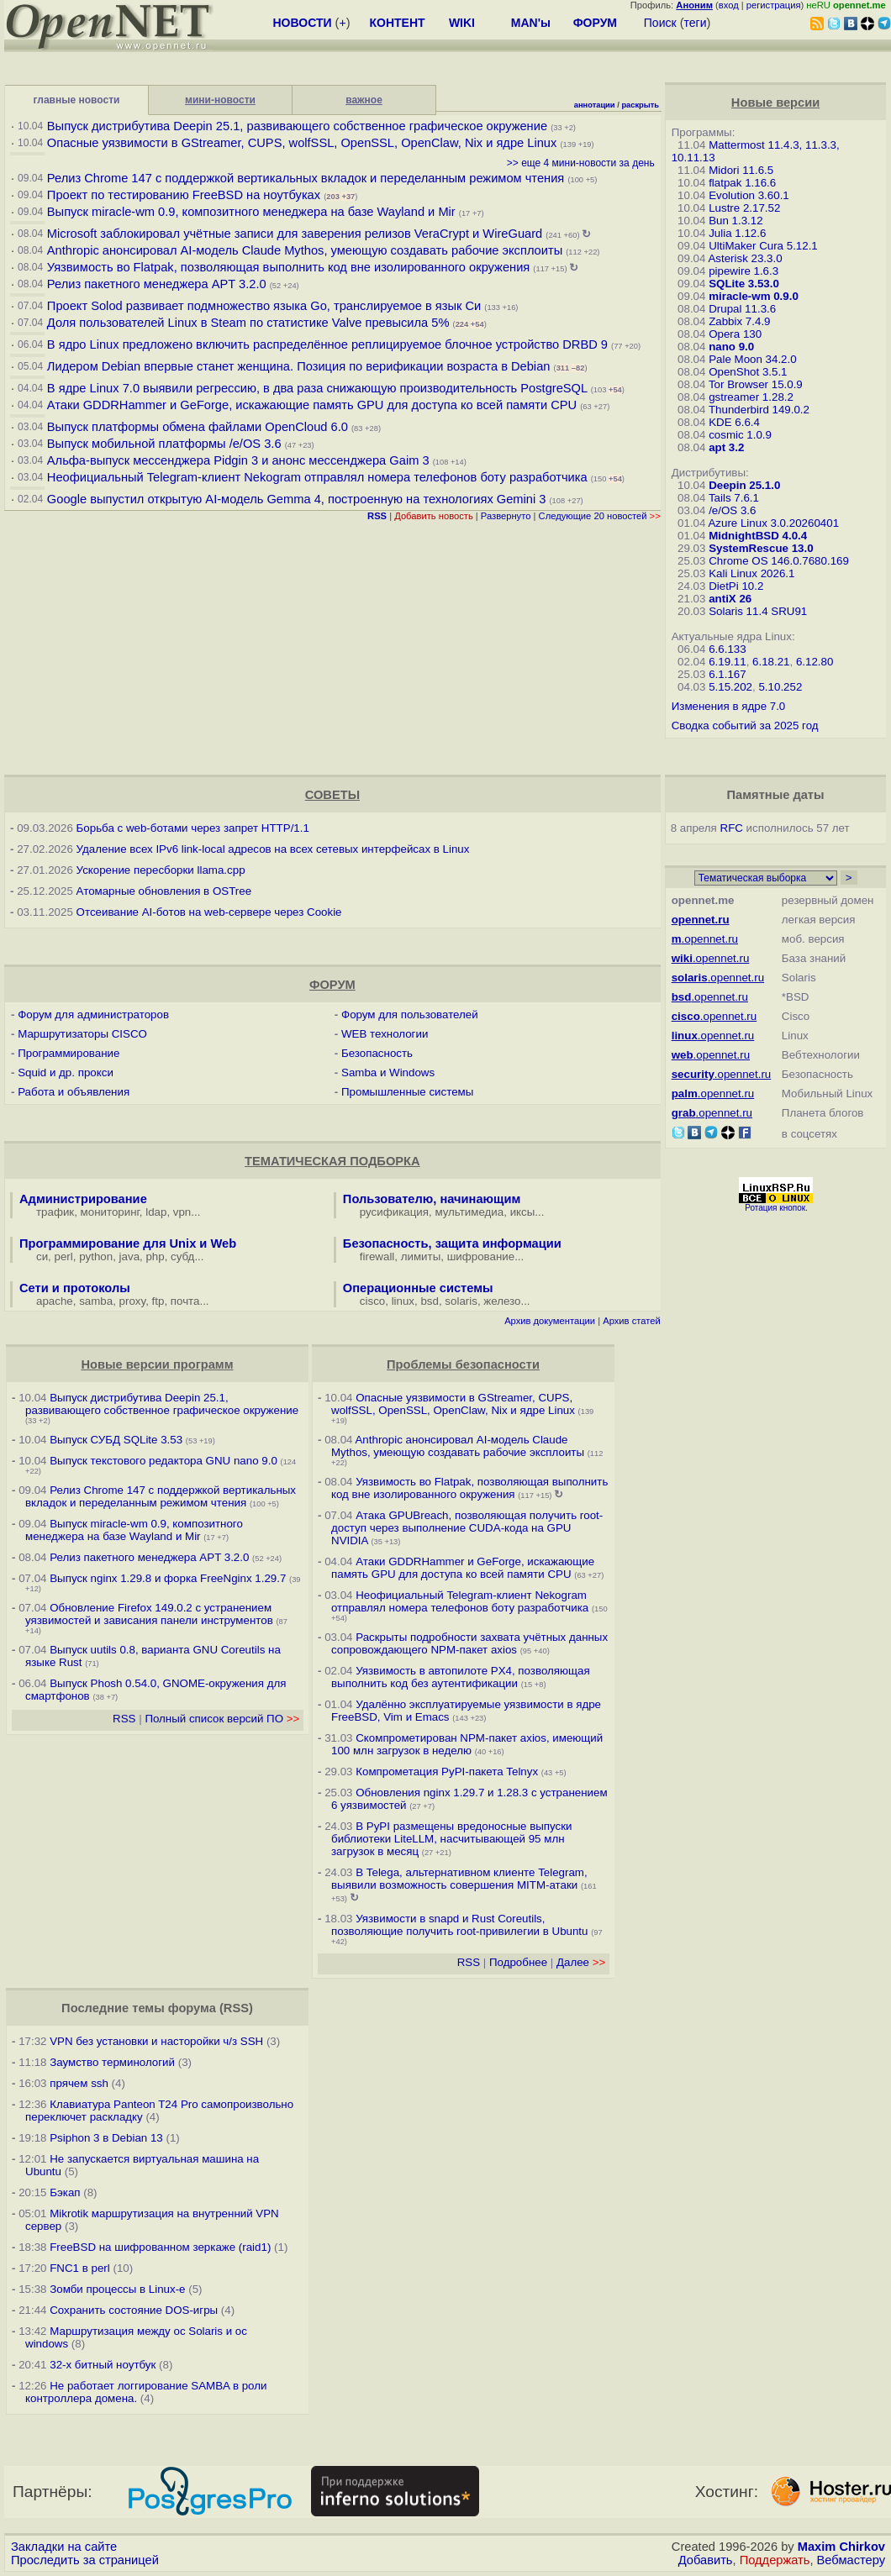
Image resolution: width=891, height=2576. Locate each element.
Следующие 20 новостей (600, 516)
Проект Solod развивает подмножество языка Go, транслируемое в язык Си (264, 306)
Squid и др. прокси (65, 1072)
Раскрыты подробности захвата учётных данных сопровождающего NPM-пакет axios (469, 1643)
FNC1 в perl (80, 2268)
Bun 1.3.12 (735, 220)
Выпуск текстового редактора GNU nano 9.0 (163, 1460)
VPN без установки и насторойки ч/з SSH (156, 2041)
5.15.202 (730, 687)
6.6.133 (727, 649)
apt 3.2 (726, 447)
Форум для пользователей (409, 1014)
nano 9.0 (731, 346)
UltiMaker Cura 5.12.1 (763, 245)
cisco (372, 1301)
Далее (580, 1962)
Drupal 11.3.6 (742, 308)
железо (501, 1301)
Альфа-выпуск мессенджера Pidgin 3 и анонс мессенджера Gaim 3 (238, 460)
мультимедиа (469, 1212)
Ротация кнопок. (776, 1207)
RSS (124, 1718)
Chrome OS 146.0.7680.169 (779, 561)
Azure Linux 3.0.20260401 (773, 523)
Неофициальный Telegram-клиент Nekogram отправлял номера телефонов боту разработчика (317, 477)
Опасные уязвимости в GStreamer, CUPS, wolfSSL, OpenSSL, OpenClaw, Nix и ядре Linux (302, 143)
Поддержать (775, 2560)
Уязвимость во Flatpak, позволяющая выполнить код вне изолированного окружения (288, 267)
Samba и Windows (388, 1072)
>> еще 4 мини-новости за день (581, 163)
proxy (132, 1301)
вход (729, 5)
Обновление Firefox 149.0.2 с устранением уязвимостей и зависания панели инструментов (149, 1614)
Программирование (68, 1053)
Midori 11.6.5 (741, 170)
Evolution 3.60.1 (749, 195)
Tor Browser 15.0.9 (756, 384)
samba (96, 1301)
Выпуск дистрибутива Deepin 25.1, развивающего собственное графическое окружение (297, 126)
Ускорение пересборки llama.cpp (160, 870)
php (154, 1256)
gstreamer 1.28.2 (751, 397)
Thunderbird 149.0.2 (759, 409)
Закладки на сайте (64, 2546)
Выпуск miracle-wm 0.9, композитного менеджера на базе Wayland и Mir (251, 211)
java (129, 1256)
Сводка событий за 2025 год (745, 725)
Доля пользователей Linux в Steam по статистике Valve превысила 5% (248, 322)
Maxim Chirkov (841, 2546)
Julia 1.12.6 (737, 233)
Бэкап (65, 2192)
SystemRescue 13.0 (761, 548)
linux (403, 1301)
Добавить (705, 2560)
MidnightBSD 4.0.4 (758, 535)
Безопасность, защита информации (452, 1243)
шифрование (481, 1256)
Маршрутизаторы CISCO (82, 1034)
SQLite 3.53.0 (744, 283)
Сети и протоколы (74, 1288)
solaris (461, 1301)
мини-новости (220, 100)
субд (182, 1256)
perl (64, 1256)
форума (192, 2008)
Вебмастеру (851, 2560)
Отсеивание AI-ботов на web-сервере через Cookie (209, 912)
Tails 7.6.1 (734, 498)
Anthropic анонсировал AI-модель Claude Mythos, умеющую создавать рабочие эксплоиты (304, 250)
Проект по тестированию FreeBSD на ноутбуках (183, 195)
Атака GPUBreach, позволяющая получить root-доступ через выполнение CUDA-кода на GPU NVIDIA (467, 1528)
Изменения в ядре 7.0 (729, 706)
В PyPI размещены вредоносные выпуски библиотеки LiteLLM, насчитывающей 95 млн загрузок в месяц (451, 1839)
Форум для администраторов (93, 1014)
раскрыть (640, 105)
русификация (394, 1212)
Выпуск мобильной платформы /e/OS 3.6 (164, 443)
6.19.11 (727, 661)
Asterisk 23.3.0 (745, 258)
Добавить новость (433, 516)
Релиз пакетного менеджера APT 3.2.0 (158, 284)
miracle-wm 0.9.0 (754, 296)
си (42, 1256)
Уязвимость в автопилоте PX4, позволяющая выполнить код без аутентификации (460, 1677)
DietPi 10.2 (736, 586)
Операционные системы (418, 1288)
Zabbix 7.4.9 (739, 321)
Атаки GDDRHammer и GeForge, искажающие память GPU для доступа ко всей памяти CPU (312, 405)
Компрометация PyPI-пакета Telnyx (447, 1771)
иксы (522, 1212)
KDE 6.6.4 (734, 422)
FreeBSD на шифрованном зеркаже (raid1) (160, 2247)
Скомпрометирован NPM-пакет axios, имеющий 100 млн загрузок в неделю (467, 1744)
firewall (377, 1256)
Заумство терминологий (112, 2062)
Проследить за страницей (85, 2560)
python (96, 1256)
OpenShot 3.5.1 (748, 371)
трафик (55, 1212)
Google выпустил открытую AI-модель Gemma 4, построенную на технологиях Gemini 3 (298, 499)
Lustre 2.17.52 (744, 208)
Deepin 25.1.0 (744, 485)
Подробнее (518, 1962)
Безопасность (377, 1053)
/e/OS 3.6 (732, 510)
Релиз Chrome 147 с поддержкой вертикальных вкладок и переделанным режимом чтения (305, 178)
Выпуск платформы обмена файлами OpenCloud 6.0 (199, 427)
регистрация (773, 5)
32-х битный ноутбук (103, 2364)
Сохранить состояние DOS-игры (134, 2310)
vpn (182, 1212)
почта (185, 1301)
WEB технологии (384, 1034)
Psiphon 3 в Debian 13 (106, 2138)
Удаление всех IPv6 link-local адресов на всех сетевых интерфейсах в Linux (273, 849)
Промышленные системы (407, 1092)
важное (363, 100)
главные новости (77, 100)
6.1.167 (727, 674)
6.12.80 (814, 661)
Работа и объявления (73, 1092)
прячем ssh (79, 2083)
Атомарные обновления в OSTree (163, 891)
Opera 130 (735, 334)
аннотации (594, 105)
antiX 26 (730, 598)
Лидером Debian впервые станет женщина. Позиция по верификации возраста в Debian (299, 366)
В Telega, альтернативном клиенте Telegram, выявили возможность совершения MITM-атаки (459, 1878)
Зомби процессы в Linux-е (117, 2289)
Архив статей (632, 1321)
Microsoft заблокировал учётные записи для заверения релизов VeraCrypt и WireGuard (294, 233)
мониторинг (110, 1212)
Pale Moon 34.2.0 (752, 359)
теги (695, 22)
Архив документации (549, 1321)
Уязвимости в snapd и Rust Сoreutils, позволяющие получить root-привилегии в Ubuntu (459, 1924)
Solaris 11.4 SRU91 (758, 611)
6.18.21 (770, 661)
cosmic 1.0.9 (740, 434)
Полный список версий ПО (222, 1718)
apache (54, 1301)
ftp (158, 1301)
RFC (731, 828)
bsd (429, 1301)
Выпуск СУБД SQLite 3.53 (116, 1439)
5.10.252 (780, 687)
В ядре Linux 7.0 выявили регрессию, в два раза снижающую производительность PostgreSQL (317, 388)
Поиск (660, 22)
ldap (155, 1212)
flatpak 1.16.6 (742, 182)
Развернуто (506, 516)
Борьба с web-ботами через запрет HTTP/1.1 (192, 828)
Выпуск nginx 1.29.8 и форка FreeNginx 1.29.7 (168, 1578)
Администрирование (83, 1199)
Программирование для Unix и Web (127, 1243)
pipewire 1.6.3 (743, 271)
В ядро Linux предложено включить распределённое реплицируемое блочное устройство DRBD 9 (327, 344)
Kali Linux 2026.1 (751, 573)
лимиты (421, 1256)
